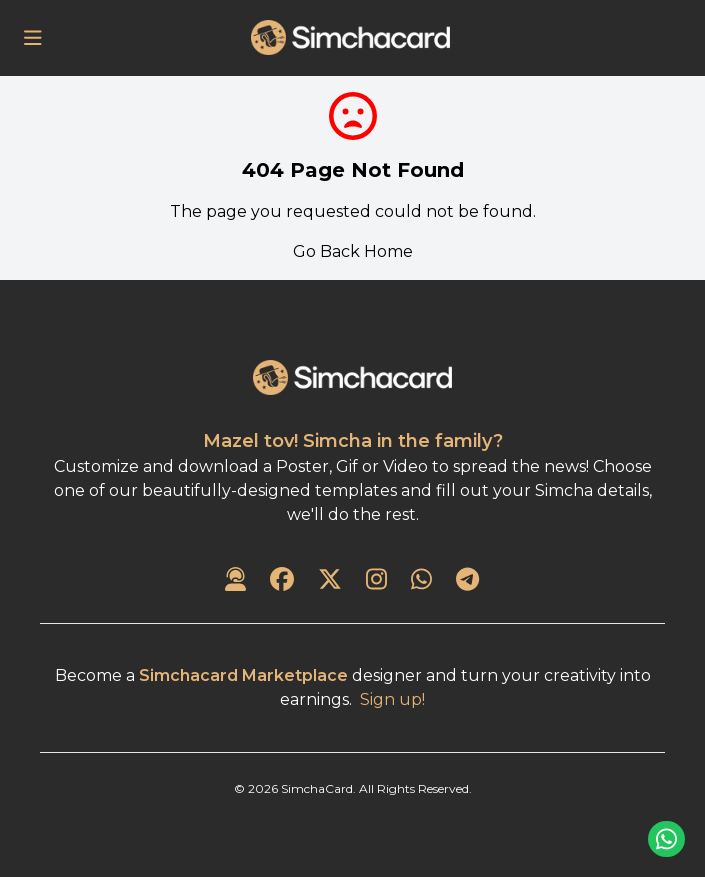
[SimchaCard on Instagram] (376, 581)
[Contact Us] (235, 581)
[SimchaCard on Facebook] (282, 581)
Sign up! (392, 699)
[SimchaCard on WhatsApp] (421, 581)
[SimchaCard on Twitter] (330, 581)
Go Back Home (353, 251)
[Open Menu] (33, 38)
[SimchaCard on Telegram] (467, 581)
